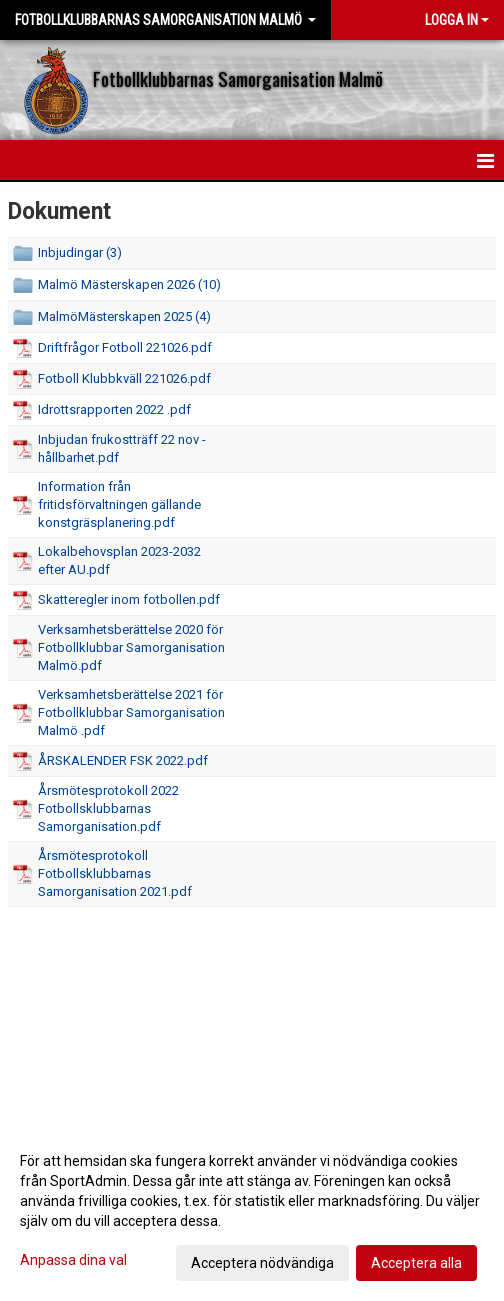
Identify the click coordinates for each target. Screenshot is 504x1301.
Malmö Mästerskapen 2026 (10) (129, 284)
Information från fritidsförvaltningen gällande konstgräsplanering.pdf (119, 504)
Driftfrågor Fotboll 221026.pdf (125, 347)
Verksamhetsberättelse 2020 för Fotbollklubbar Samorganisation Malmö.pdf (131, 647)
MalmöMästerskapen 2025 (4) (124, 316)
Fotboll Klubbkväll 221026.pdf (124, 378)
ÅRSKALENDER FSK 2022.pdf (123, 760)
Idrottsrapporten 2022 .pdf (114, 409)
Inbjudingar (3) (80, 252)
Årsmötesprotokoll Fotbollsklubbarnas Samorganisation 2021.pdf (115, 873)
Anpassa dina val (73, 1260)
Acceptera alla (416, 1263)
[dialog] (252, 1211)
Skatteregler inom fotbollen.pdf (129, 599)
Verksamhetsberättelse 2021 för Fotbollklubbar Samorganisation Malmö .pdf (131, 712)
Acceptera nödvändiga (262, 1263)
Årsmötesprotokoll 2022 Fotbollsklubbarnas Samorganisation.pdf (108, 808)
